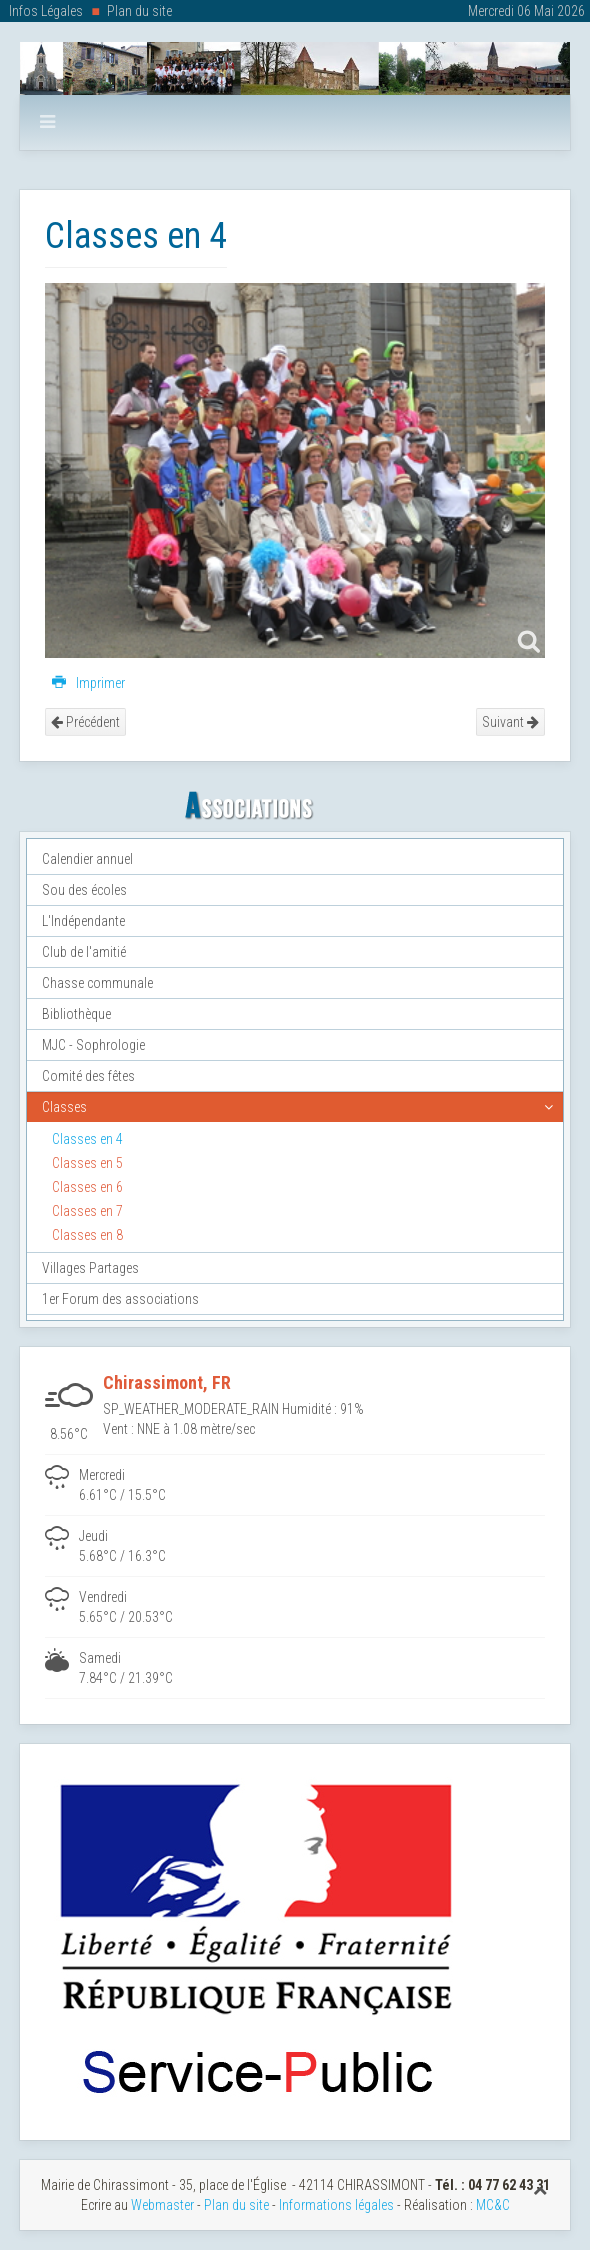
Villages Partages (90, 1268)
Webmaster (162, 2205)
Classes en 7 (87, 1211)
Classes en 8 (87, 1235)
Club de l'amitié (84, 952)
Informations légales (336, 2205)
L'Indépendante (83, 921)
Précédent (85, 722)
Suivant (510, 722)
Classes (64, 1107)
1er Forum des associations (120, 1299)
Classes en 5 (87, 1163)
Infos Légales (46, 11)
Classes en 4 (87, 1139)
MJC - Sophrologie (93, 1045)
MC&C (493, 2205)
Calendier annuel (87, 859)
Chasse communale (97, 983)
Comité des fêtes (88, 1076)
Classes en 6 (87, 1187)
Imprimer (88, 683)
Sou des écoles (84, 890)
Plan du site (139, 11)
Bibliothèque (76, 1014)
